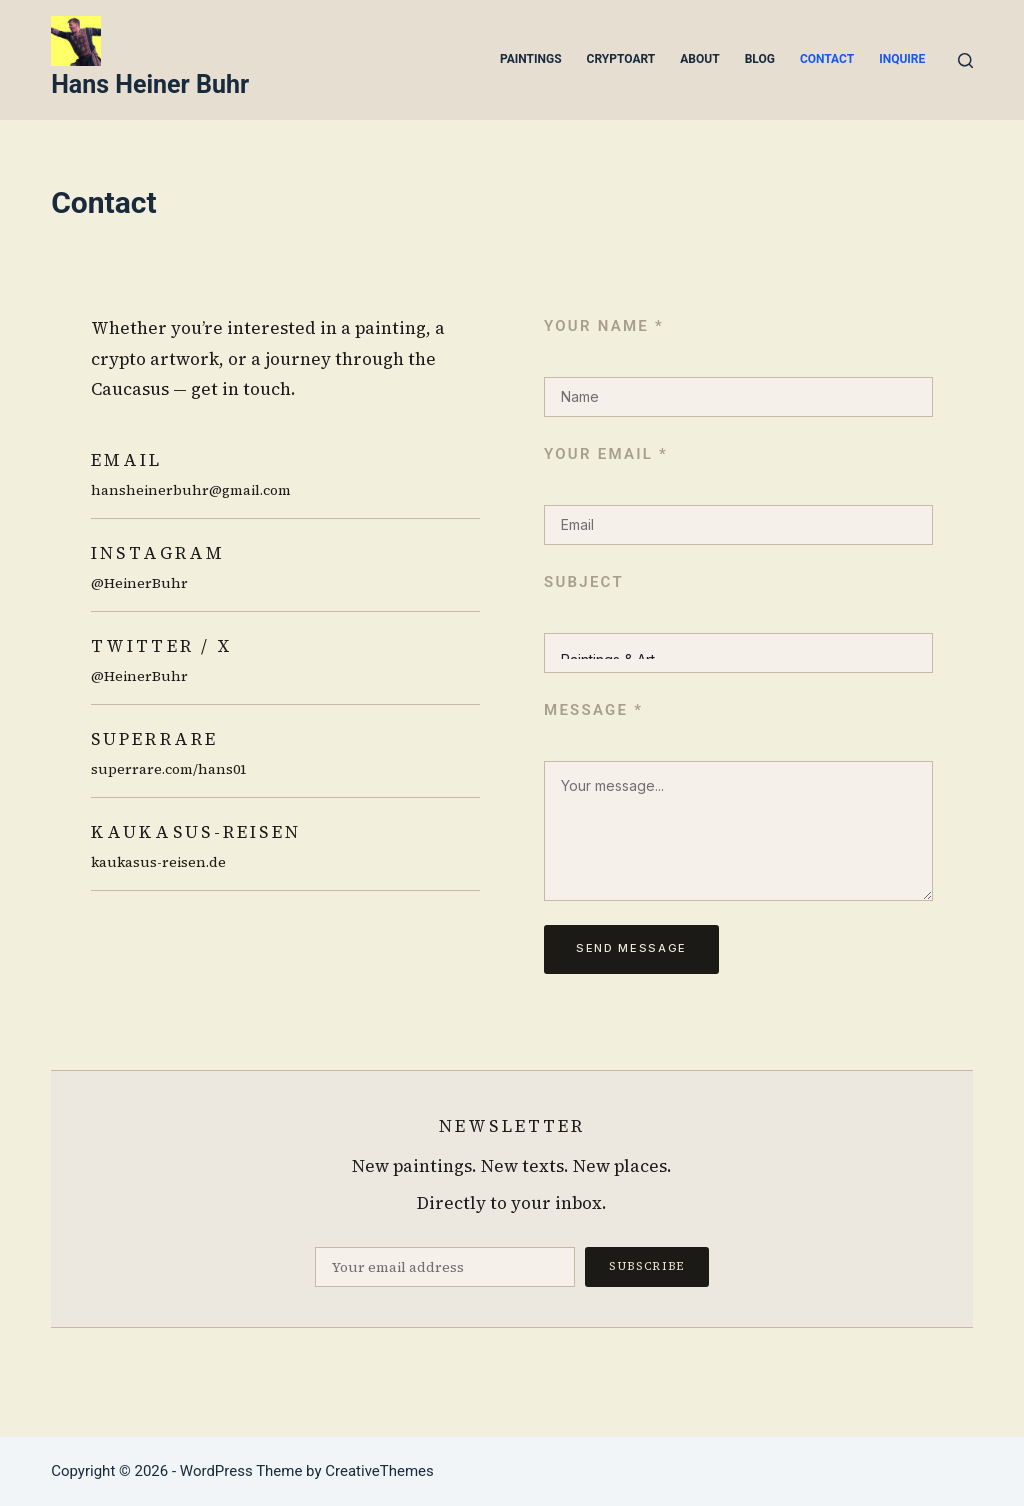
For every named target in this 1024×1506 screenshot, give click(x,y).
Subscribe (647, 1266)
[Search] (965, 60)
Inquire (902, 59)
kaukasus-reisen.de (158, 862)
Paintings (531, 59)
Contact (827, 59)
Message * (593, 710)
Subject (584, 582)
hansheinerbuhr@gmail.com (191, 490)
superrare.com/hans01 (169, 769)
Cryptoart (621, 59)
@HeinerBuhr (139, 583)
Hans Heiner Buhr (150, 84)
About (699, 59)
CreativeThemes (379, 1471)
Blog (760, 59)
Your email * (606, 454)
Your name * (604, 326)
